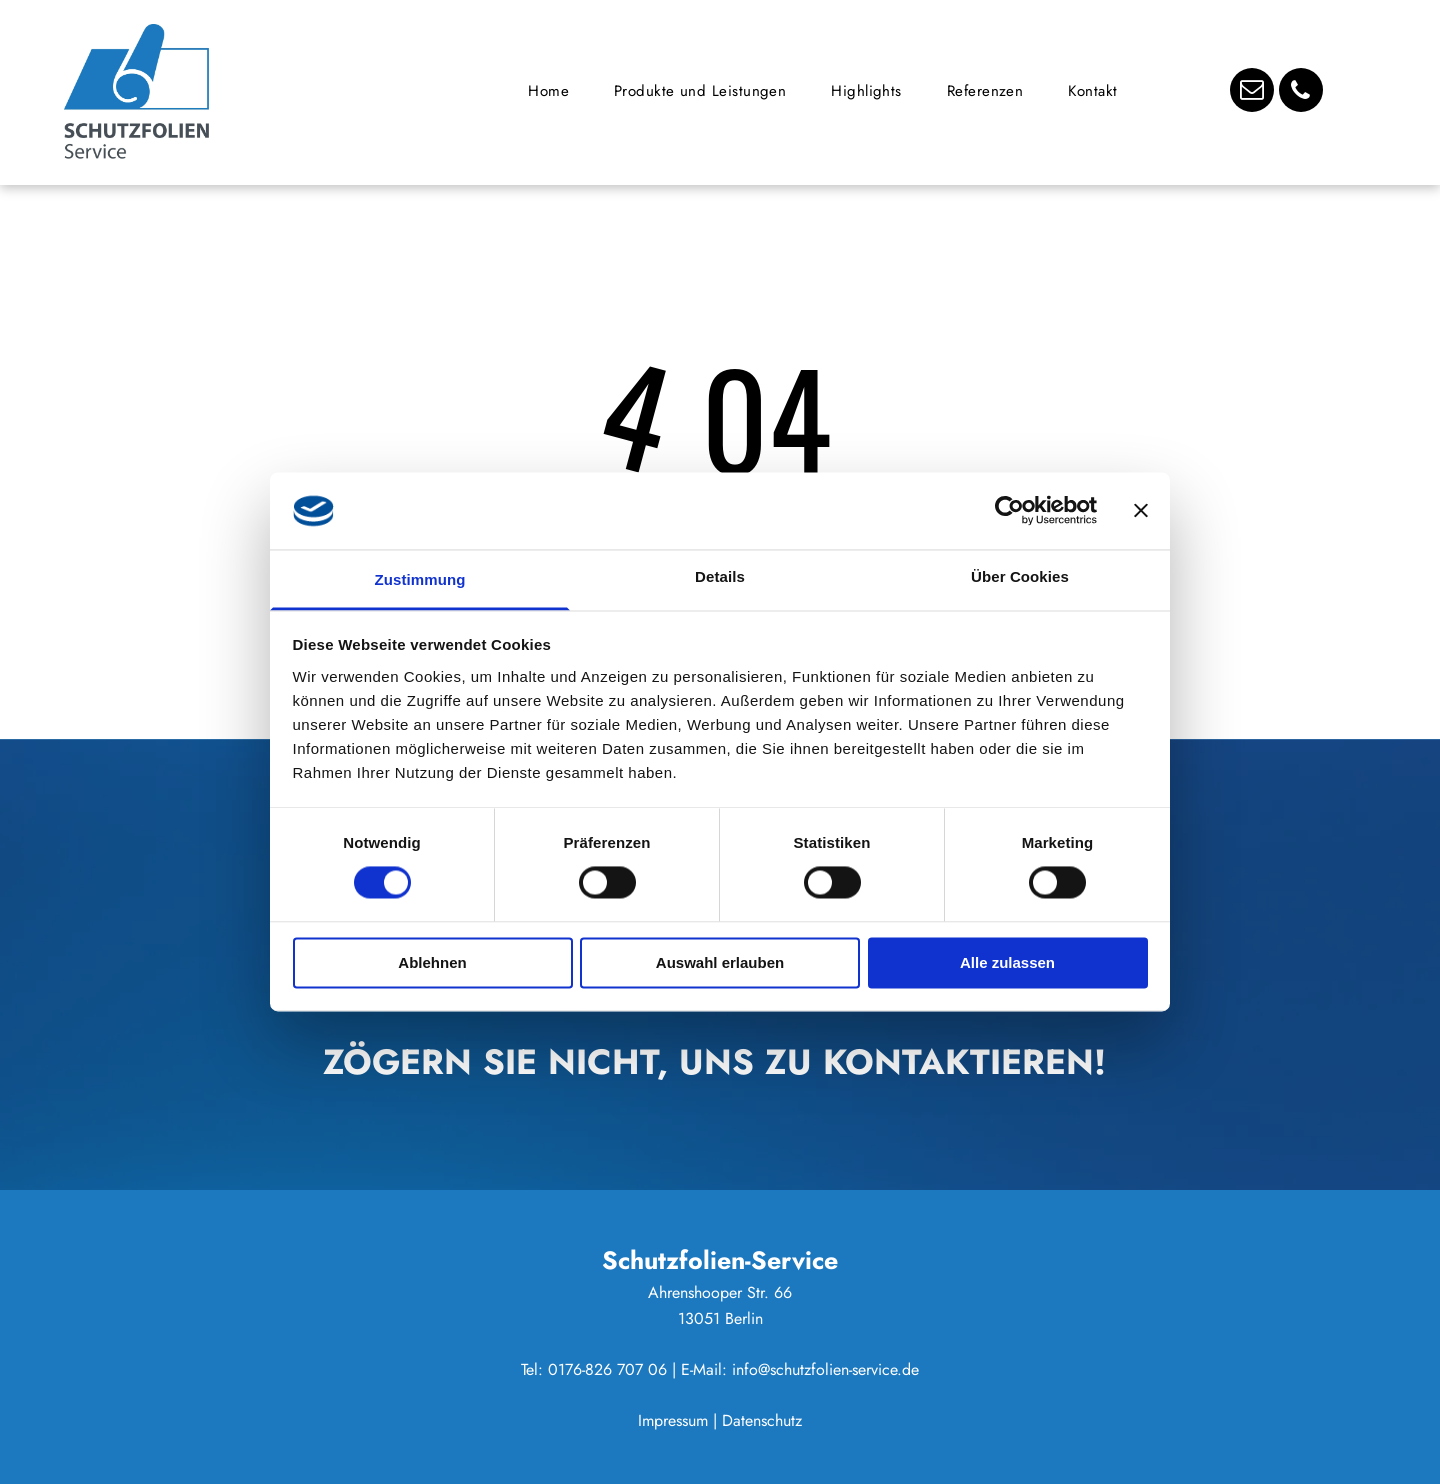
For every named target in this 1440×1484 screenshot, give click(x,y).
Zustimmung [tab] (420, 579)
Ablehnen (432, 962)
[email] (1252, 92)
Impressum (673, 1420)
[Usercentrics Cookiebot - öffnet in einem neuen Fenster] (1009, 511)
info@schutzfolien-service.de (825, 1369)
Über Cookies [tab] (1020, 576)
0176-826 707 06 (607, 1369)
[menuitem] (556, 91)
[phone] (1301, 92)
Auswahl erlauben (720, 962)
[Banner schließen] (1141, 511)
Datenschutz (762, 1420)
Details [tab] (720, 576)
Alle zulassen (1007, 962)
